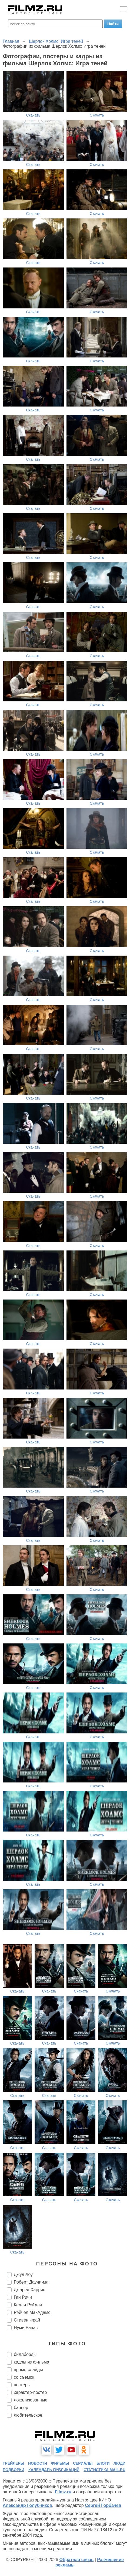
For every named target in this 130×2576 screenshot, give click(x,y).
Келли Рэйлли (28, 2305)
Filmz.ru (63, 2492)
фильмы (60, 2463)
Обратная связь (76, 2559)
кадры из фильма (31, 2362)
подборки (13, 2470)
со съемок (24, 2377)
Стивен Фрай (27, 2320)
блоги (102, 2463)
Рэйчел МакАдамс (32, 2312)
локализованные (30, 2400)
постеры (22, 2384)
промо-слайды (28, 2369)
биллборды (25, 2354)
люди (119, 2463)
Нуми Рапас (26, 2327)
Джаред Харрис (29, 2289)
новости (37, 2463)
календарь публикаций (53, 2470)
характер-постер (30, 2392)
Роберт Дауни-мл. (32, 2282)
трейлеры (13, 2463)
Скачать (33, 115)
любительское (28, 2415)
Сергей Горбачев (103, 2505)
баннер (21, 2407)
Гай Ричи (23, 2297)
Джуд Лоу (23, 2274)
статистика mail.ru (104, 2470)
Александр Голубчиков (27, 2505)
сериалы (83, 2463)
